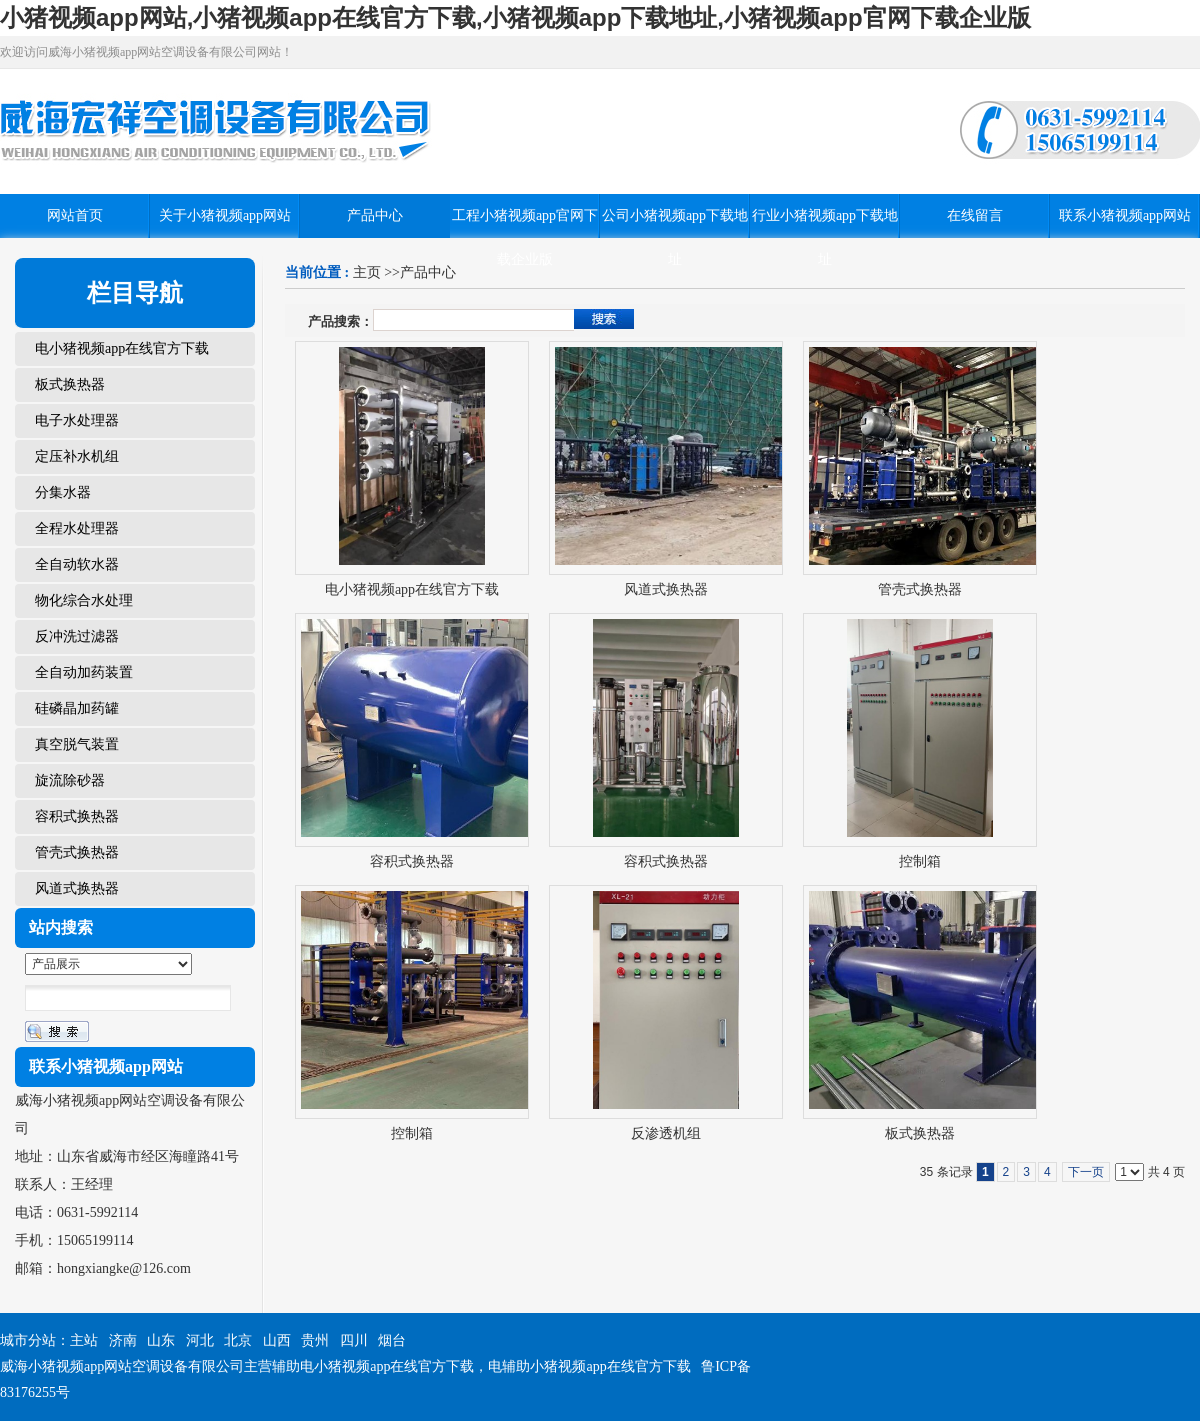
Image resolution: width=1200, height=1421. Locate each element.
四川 (354, 1340)
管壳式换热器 (920, 589)
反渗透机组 (666, 1133)
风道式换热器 (666, 589)
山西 (277, 1340)
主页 (367, 272)
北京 (238, 1340)
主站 (84, 1340)
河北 (200, 1340)
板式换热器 (920, 1133)
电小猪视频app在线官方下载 (412, 589)
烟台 (392, 1340)
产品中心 (428, 272)
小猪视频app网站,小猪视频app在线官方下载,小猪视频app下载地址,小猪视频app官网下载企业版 (515, 17)
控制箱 (920, 861)
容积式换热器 (412, 861)
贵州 (315, 1340)
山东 (161, 1340)
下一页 (1086, 1172)
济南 (123, 1340)
